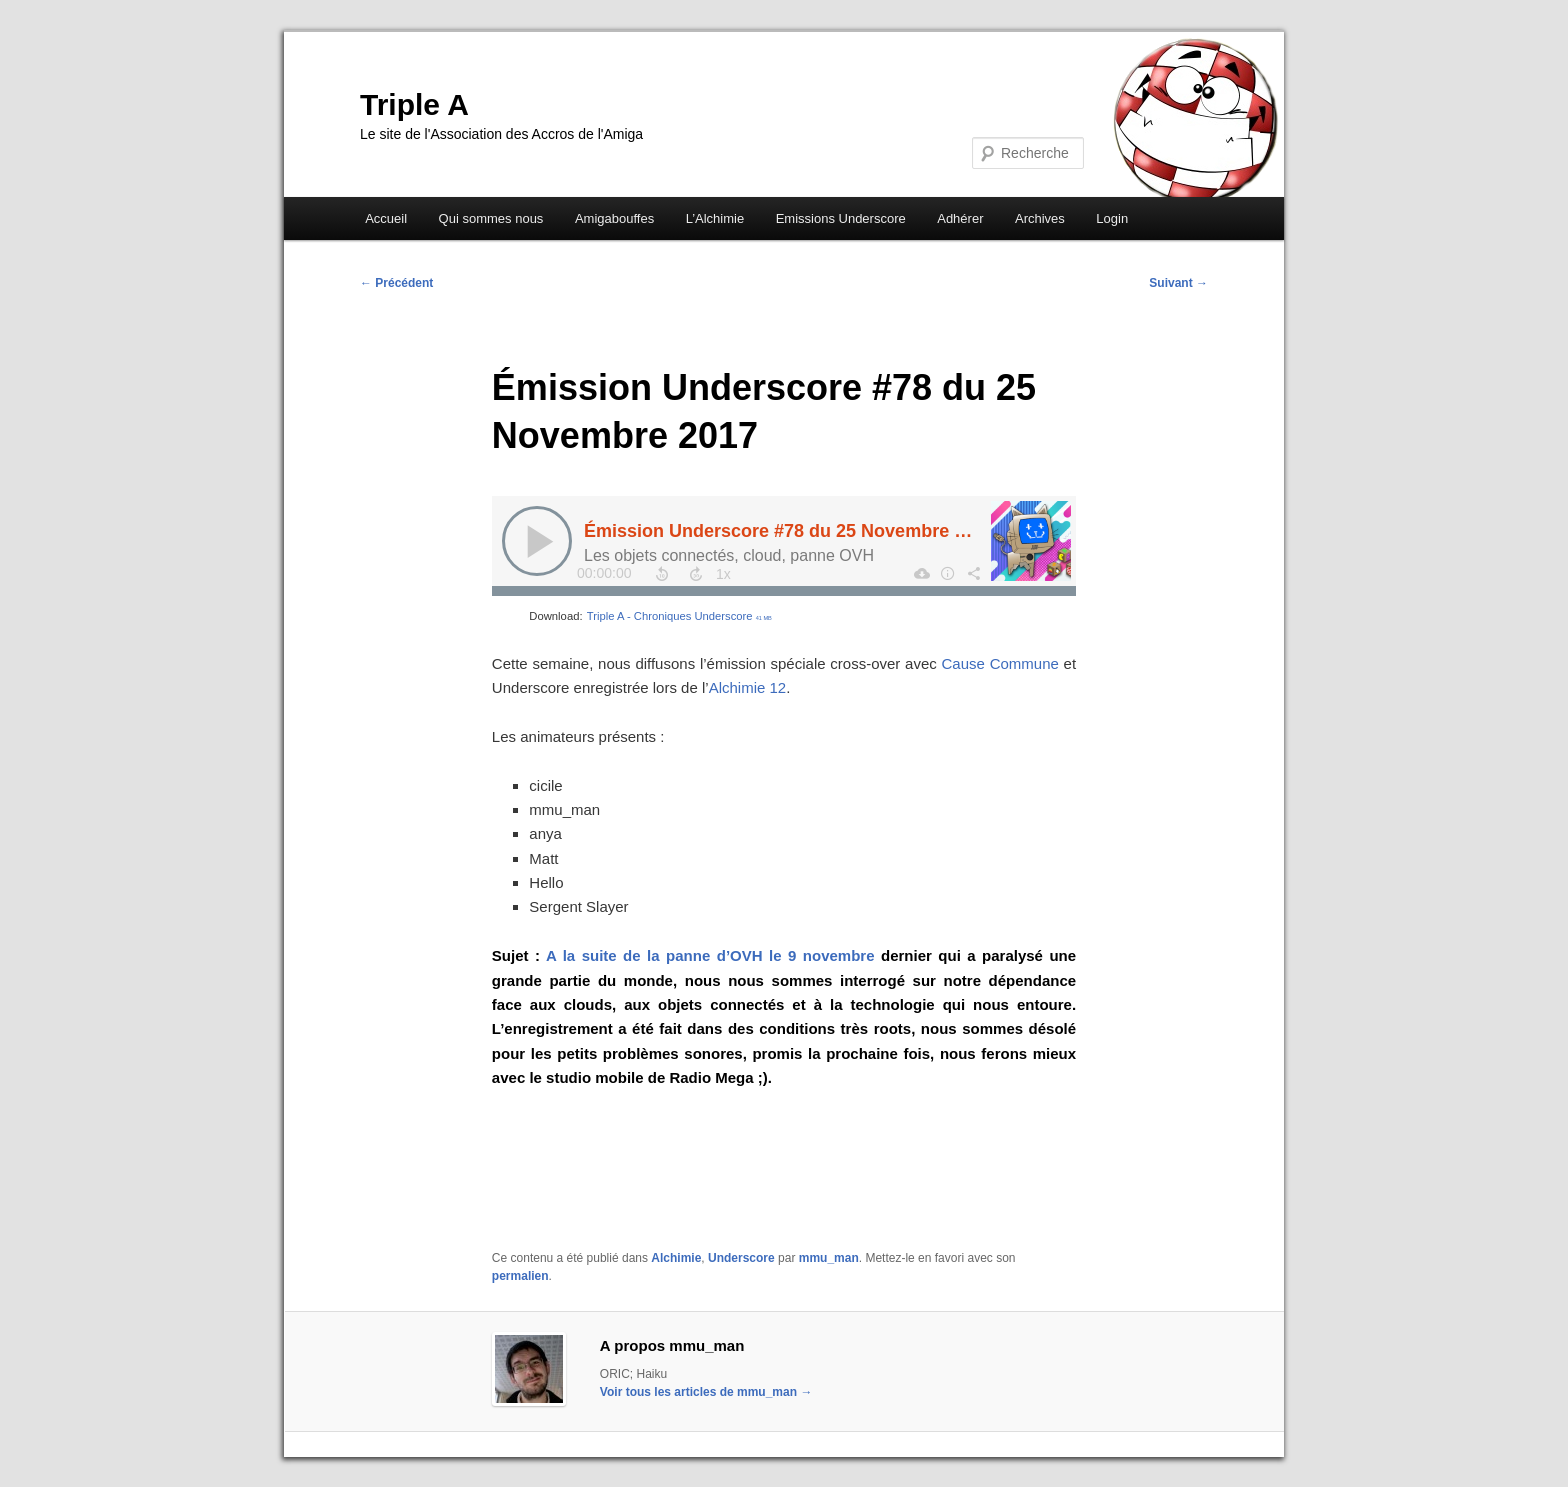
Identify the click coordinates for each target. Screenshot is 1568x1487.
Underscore (741, 1258)
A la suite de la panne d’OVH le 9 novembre (707, 955)
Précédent (396, 283)
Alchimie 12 (748, 687)
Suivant (1178, 283)
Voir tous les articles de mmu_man (706, 1392)
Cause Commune (1000, 663)
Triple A (414, 104)
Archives (1040, 218)
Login (1112, 218)
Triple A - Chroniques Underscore (679, 616)
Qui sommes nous (491, 218)
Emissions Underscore (841, 218)
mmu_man (829, 1258)
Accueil (386, 218)
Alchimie (676, 1258)
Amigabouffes (614, 218)
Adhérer (960, 218)
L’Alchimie (715, 218)
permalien (520, 1276)
